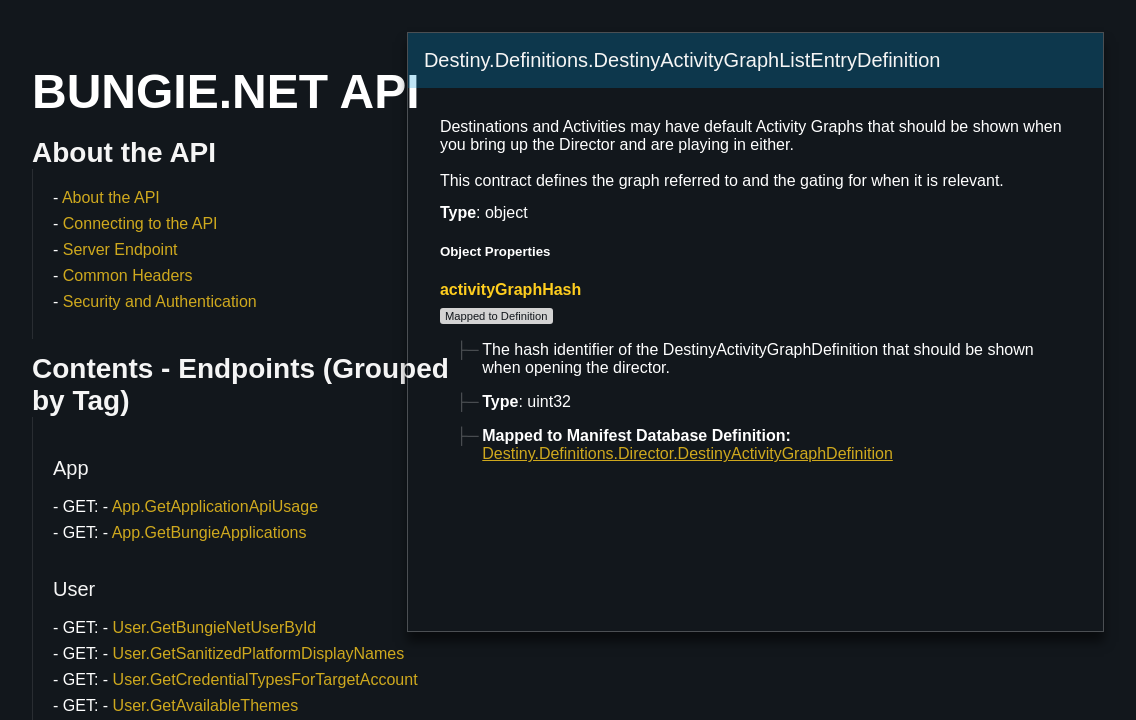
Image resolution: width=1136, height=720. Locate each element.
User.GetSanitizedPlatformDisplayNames (259, 653)
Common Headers (128, 275)
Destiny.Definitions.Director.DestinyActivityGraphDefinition (687, 453)
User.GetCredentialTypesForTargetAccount (265, 679)
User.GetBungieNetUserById (215, 627)
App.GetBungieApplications (209, 532)
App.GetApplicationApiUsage (215, 506)
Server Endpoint (120, 249)
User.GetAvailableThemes (206, 705)
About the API (111, 197)
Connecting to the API (140, 223)
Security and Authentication (160, 301)
